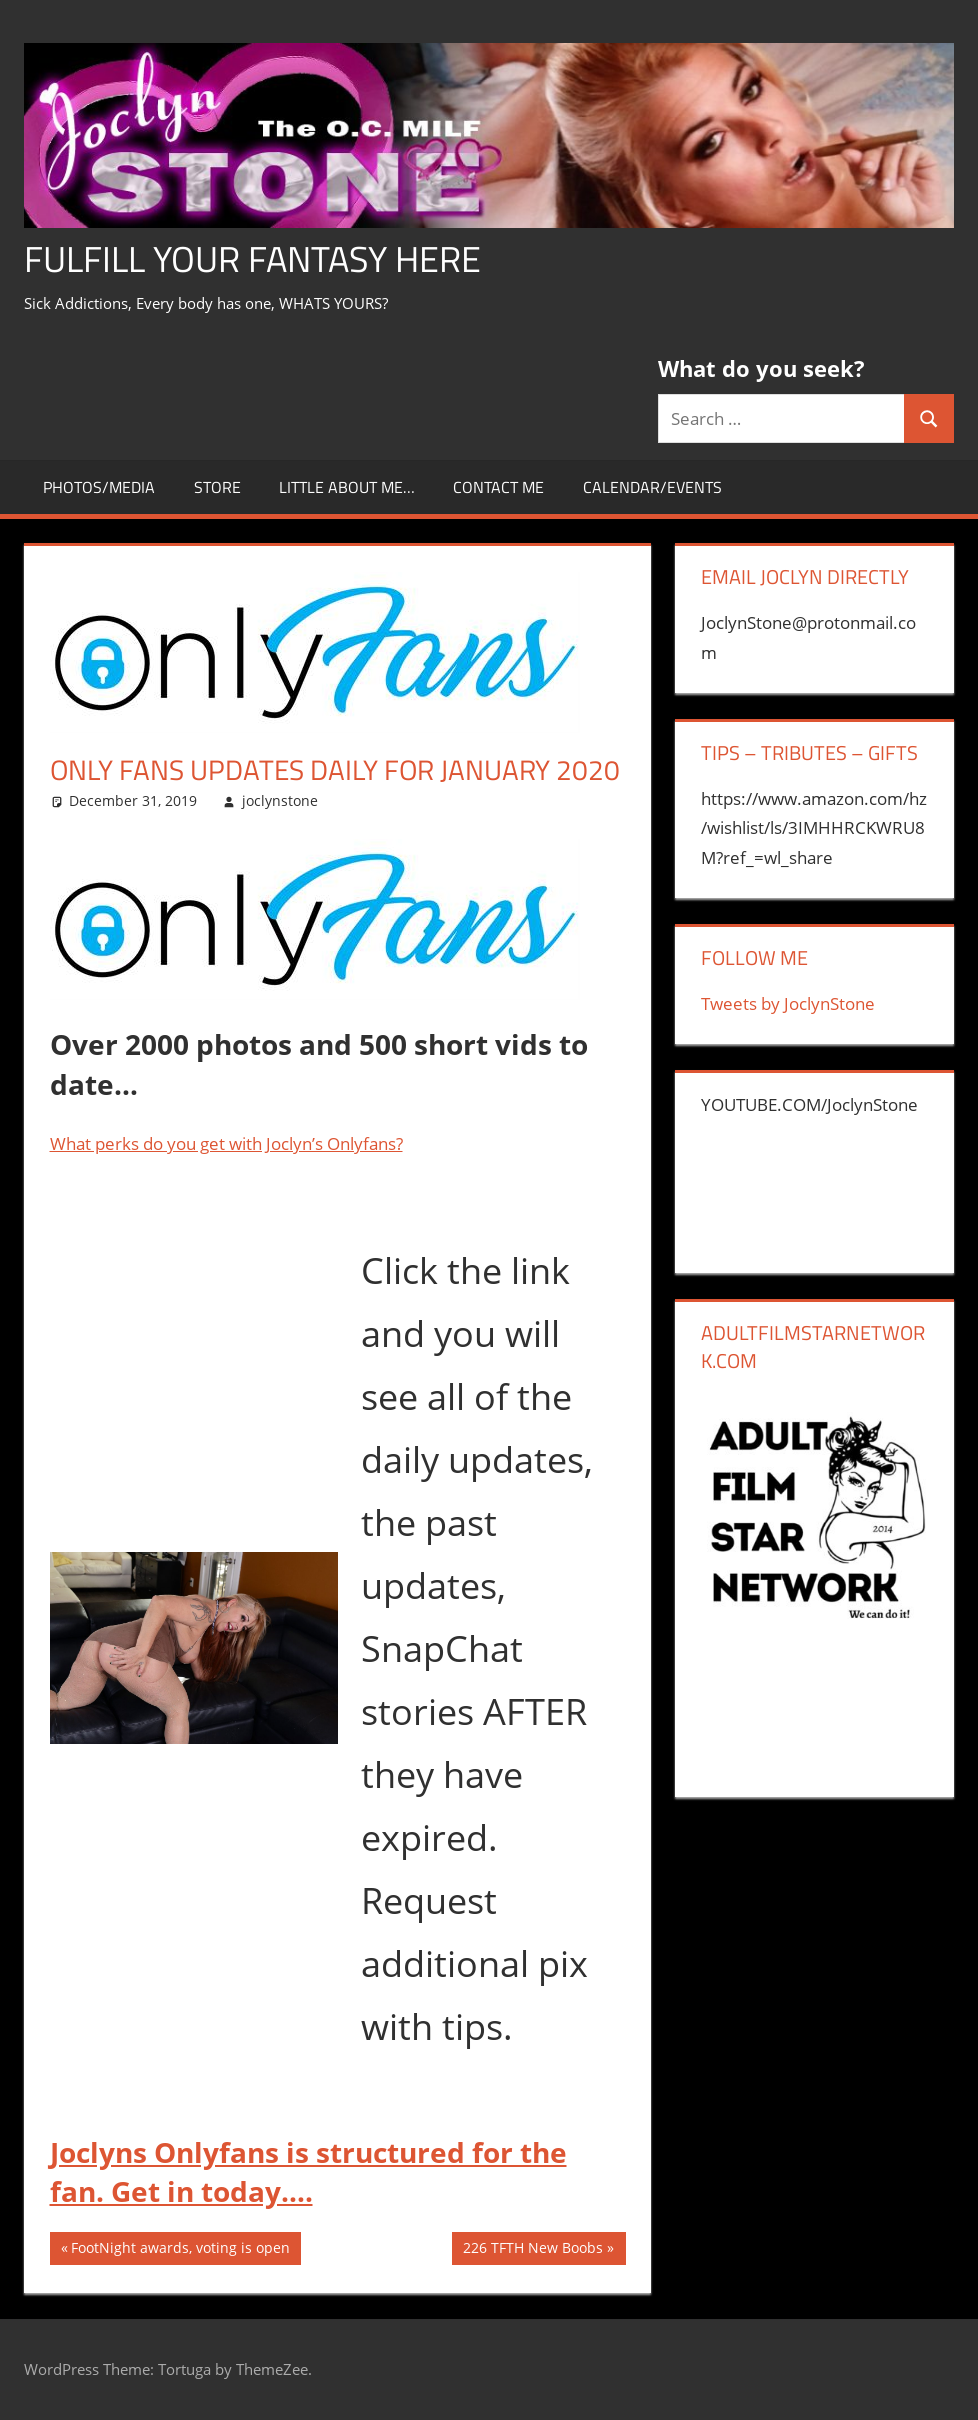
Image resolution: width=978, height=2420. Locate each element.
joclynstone (280, 800)
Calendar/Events (652, 487)
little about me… (347, 487)
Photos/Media (99, 487)
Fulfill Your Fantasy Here (252, 258)
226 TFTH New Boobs (532, 2250)
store (217, 487)
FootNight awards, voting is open (180, 2250)
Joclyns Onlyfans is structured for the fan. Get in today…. (308, 2171)
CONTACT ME (498, 487)
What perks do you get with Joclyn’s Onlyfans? (226, 1143)
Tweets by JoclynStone (788, 1003)
